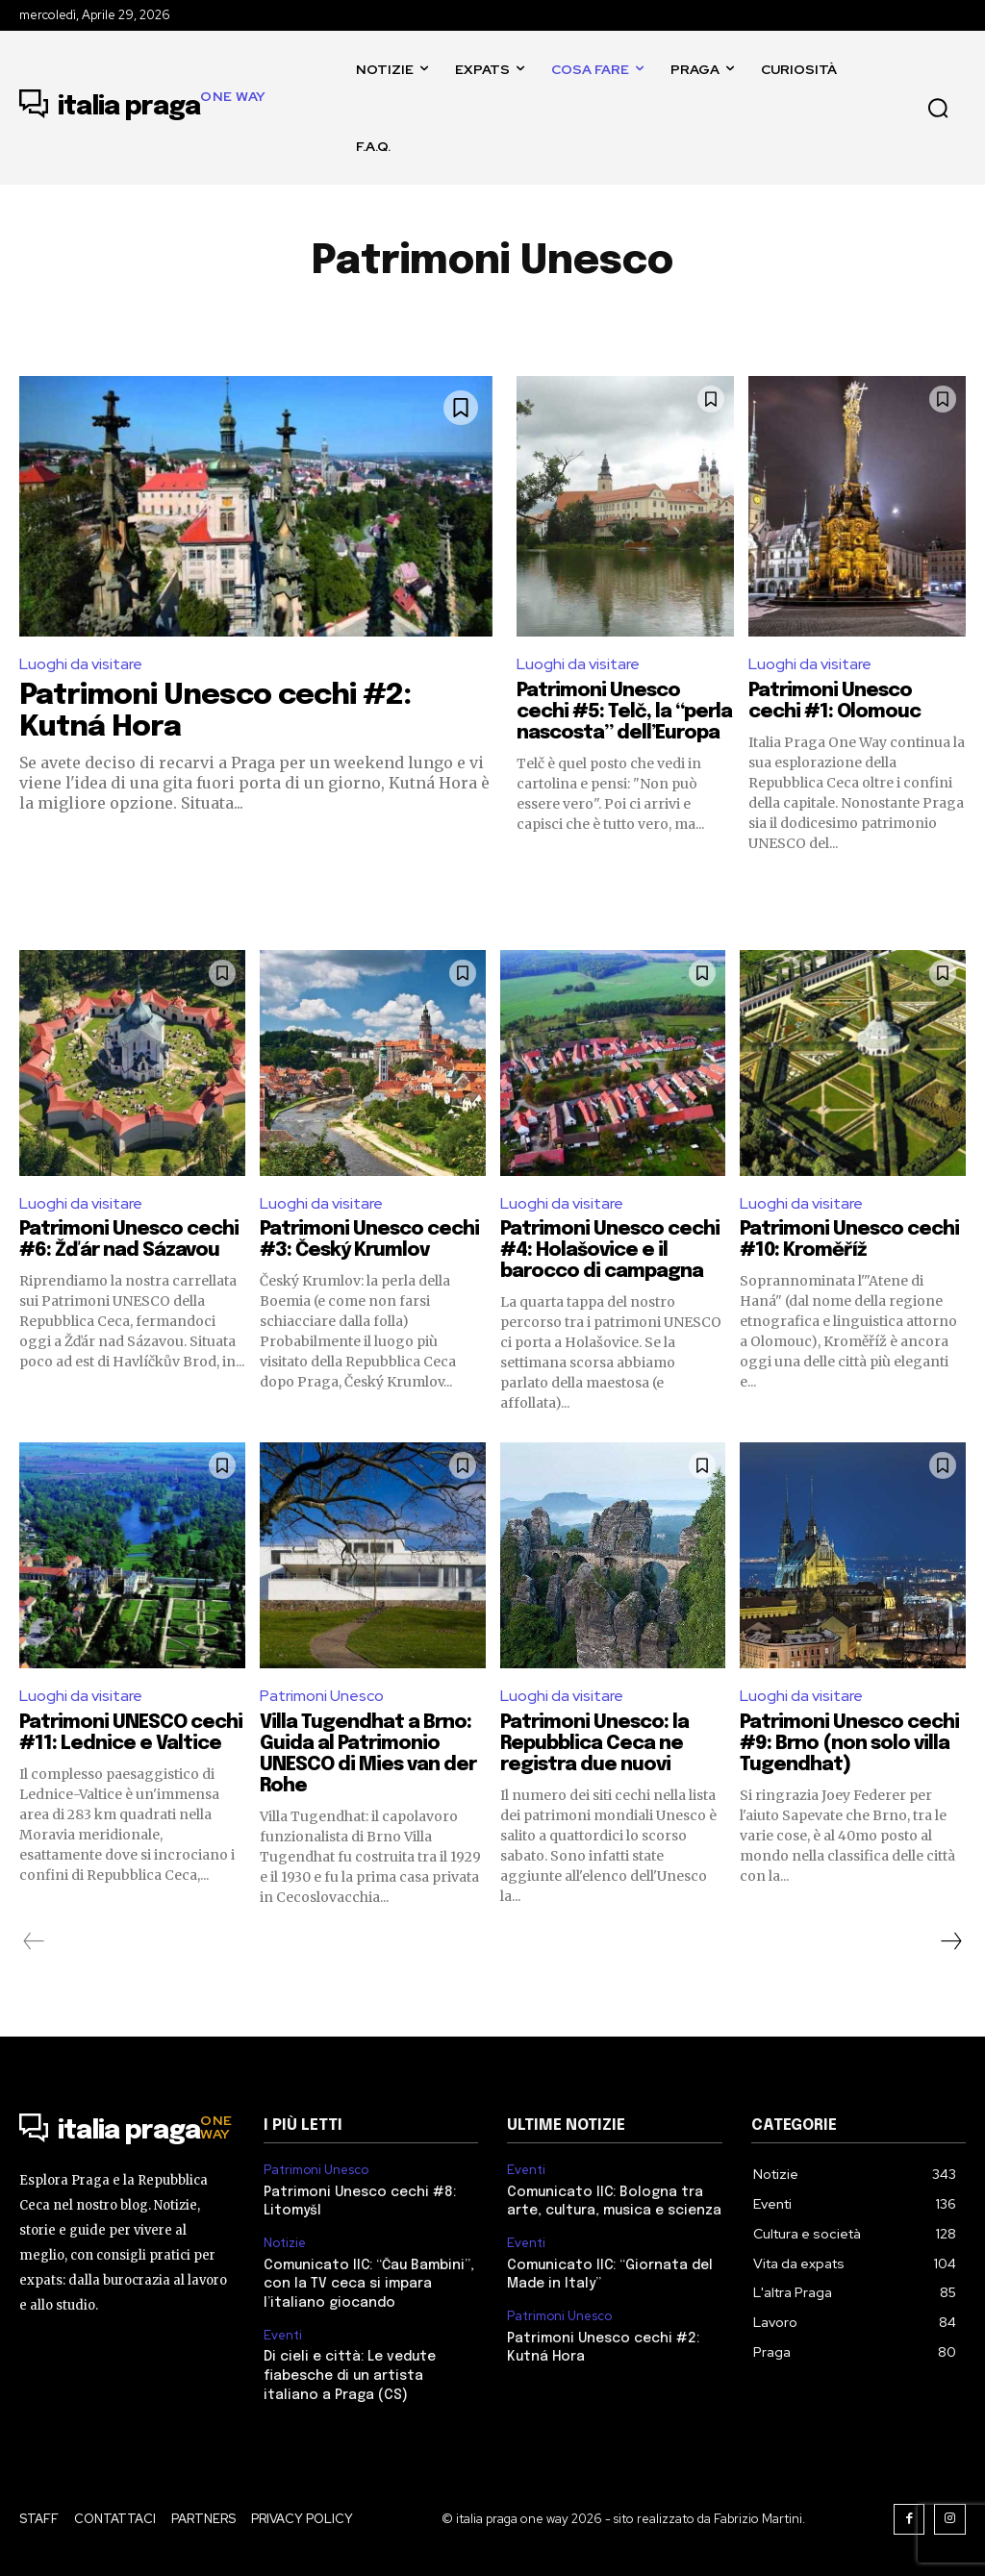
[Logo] (142, 107)
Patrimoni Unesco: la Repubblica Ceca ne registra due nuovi (595, 1744)
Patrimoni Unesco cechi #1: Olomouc (834, 701)
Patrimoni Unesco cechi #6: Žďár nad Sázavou (129, 1240)
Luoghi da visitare (80, 664)
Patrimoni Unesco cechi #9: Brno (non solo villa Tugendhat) (850, 1744)
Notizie (285, 2243)
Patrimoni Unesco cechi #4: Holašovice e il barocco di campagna (610, 1250)
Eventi (283, 2334)
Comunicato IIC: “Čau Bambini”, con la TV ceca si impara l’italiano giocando (369, 2284)
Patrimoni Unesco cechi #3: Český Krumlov (370, 1240)
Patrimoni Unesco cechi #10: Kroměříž (850, 1240)
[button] (938, 108)
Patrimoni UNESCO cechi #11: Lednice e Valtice (113, 1744)
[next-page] (950, 1941)
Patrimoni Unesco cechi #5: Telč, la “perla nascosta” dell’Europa (625, 712)
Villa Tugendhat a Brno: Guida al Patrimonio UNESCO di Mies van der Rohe (369, 1754)
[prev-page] (34, 1941)
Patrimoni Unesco (322, 1696)
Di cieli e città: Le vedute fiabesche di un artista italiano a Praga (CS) (350, 2375)
